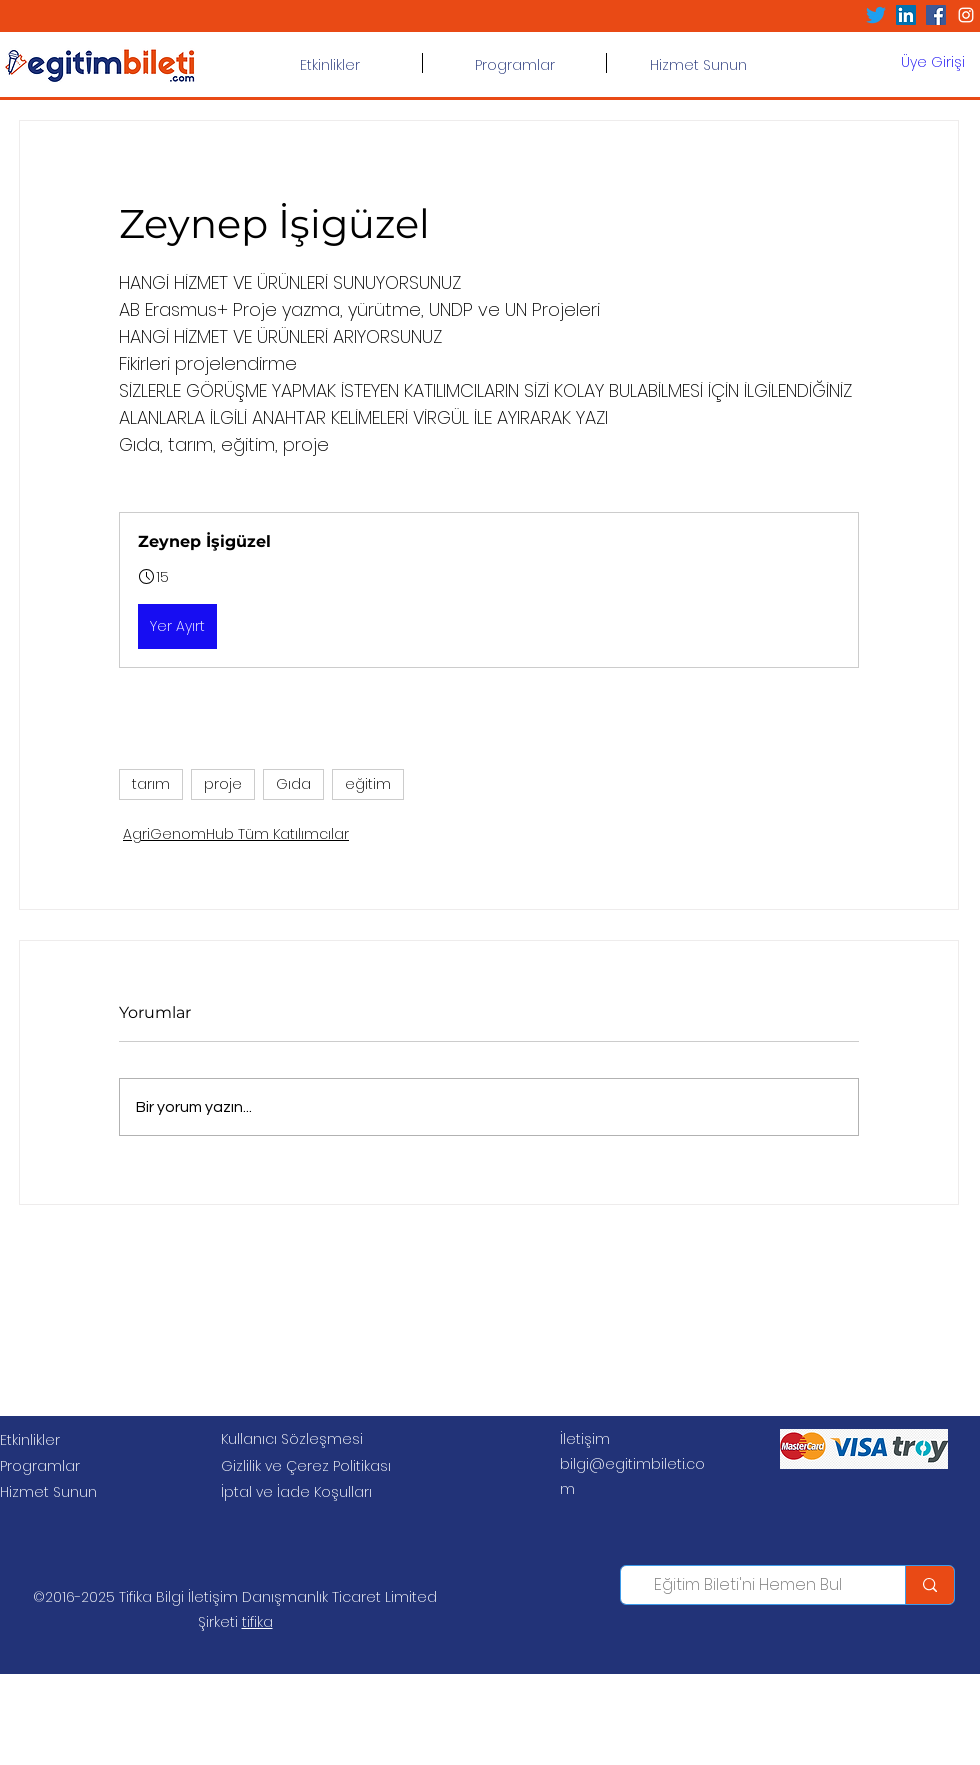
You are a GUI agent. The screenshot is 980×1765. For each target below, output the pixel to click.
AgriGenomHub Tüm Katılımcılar (236, 834)
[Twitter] (876, 15)
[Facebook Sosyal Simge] (936, 15)
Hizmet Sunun (48, 1492)
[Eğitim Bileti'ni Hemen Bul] (748, 1585)
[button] (514, 63)
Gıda (293, 784)
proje (223, 784)
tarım (151, 784)
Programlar (40, 1466)
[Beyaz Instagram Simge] (966, 15)
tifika (257, 1622)
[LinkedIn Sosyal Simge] (906, 15)
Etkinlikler (30, 1440)
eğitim (368, 784)
